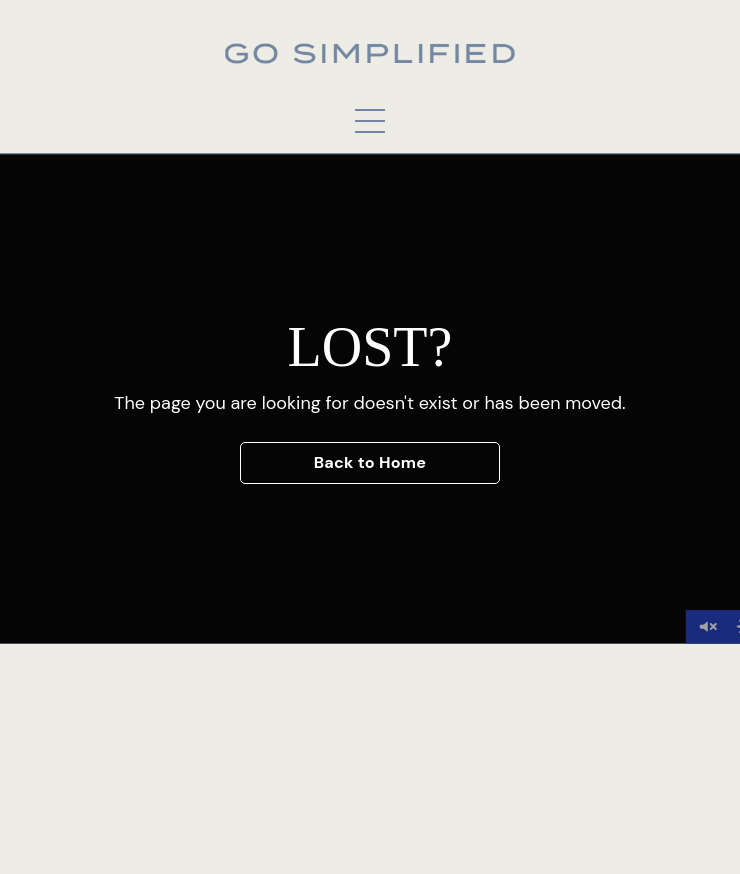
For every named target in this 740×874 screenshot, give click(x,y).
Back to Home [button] (370, 462)
